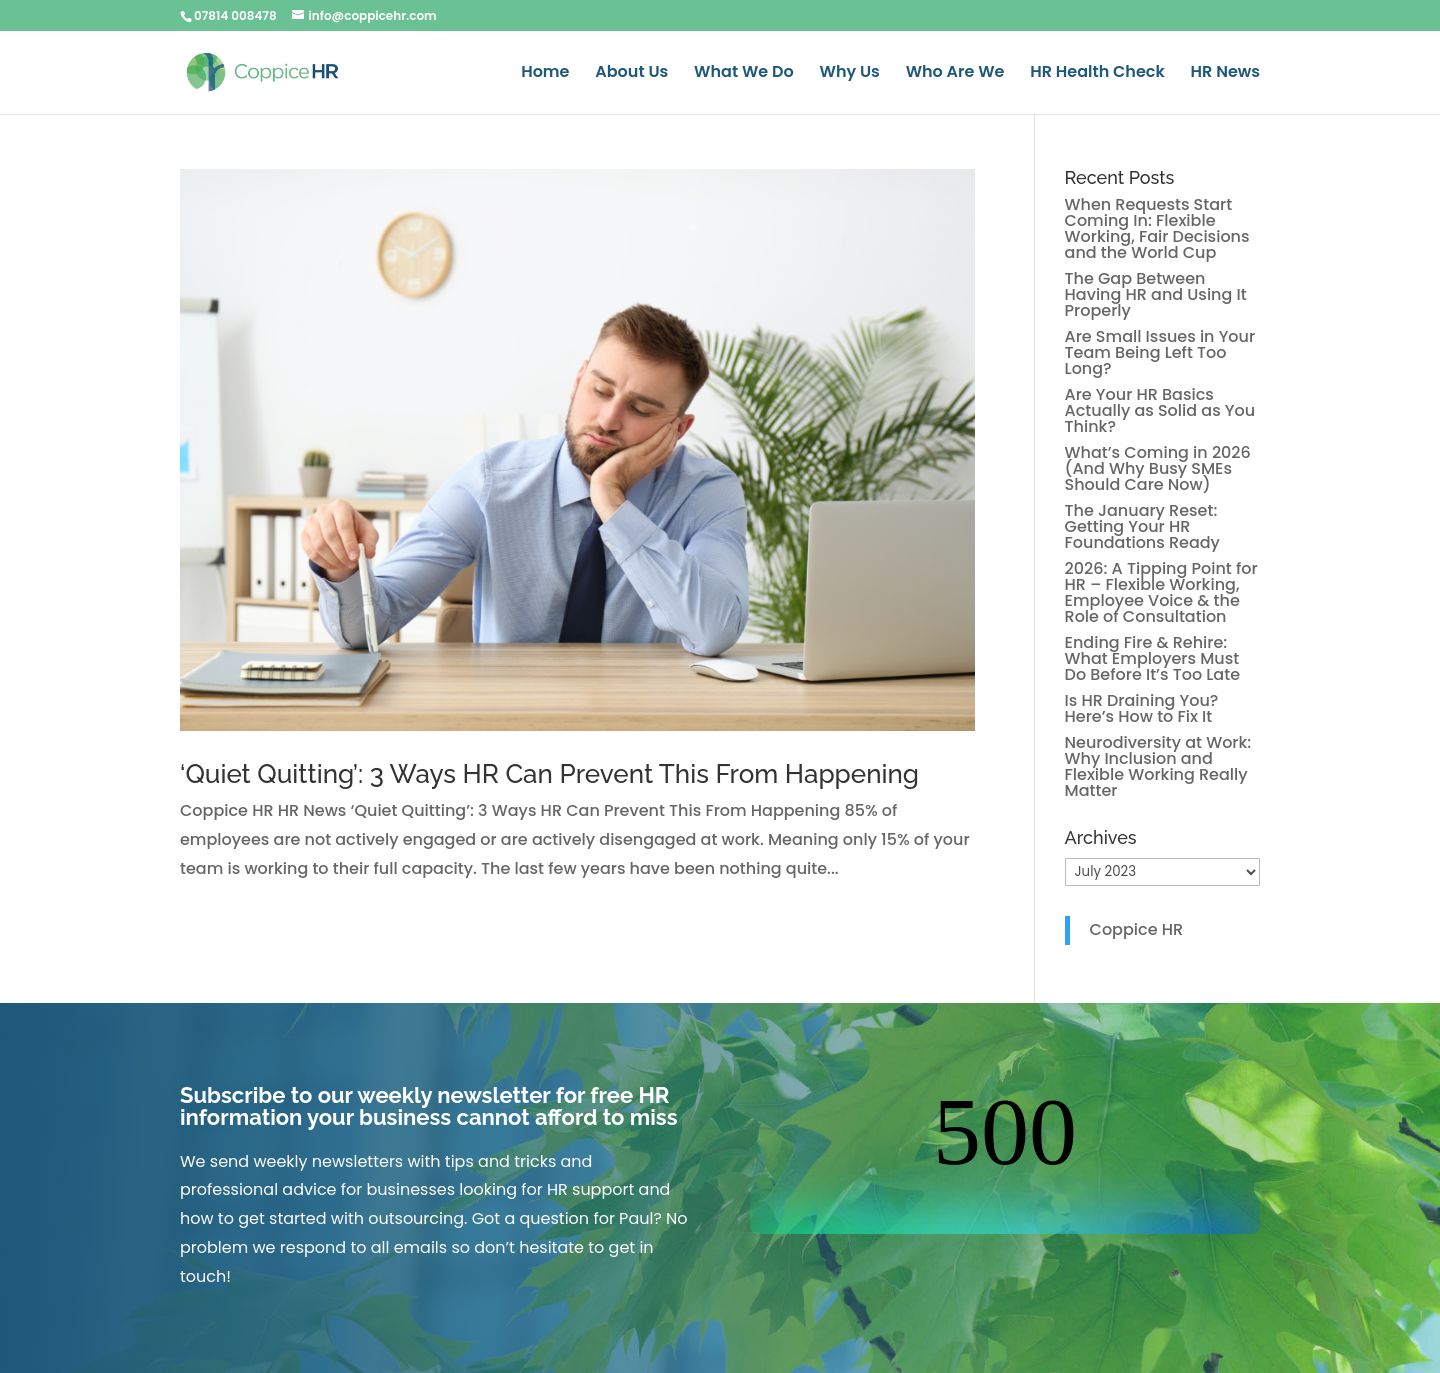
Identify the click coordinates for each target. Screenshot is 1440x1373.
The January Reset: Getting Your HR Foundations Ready (1142, 526)
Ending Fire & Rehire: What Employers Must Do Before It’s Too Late (1153, 658)
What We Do (744, 74)
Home (545, 74)
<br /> (1005, 1159)
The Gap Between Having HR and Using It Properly (1156, 294)
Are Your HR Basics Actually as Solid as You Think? (1160, 410)
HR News (1225, 74)
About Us (631, 74)
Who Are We (955, 74)
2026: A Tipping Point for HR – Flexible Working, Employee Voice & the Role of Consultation (1161, 592)
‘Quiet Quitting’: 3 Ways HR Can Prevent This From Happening (549, 774)
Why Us (850, 74)
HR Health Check (1097, 74)
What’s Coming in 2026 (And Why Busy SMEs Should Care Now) (1158, 468)
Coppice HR (1137, 929)
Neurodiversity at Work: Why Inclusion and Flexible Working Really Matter (1158, 766)
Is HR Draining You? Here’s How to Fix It (1142, 708)
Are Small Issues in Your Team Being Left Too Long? (1160, 352)
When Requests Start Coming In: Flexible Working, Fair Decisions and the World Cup (1157, 228)
